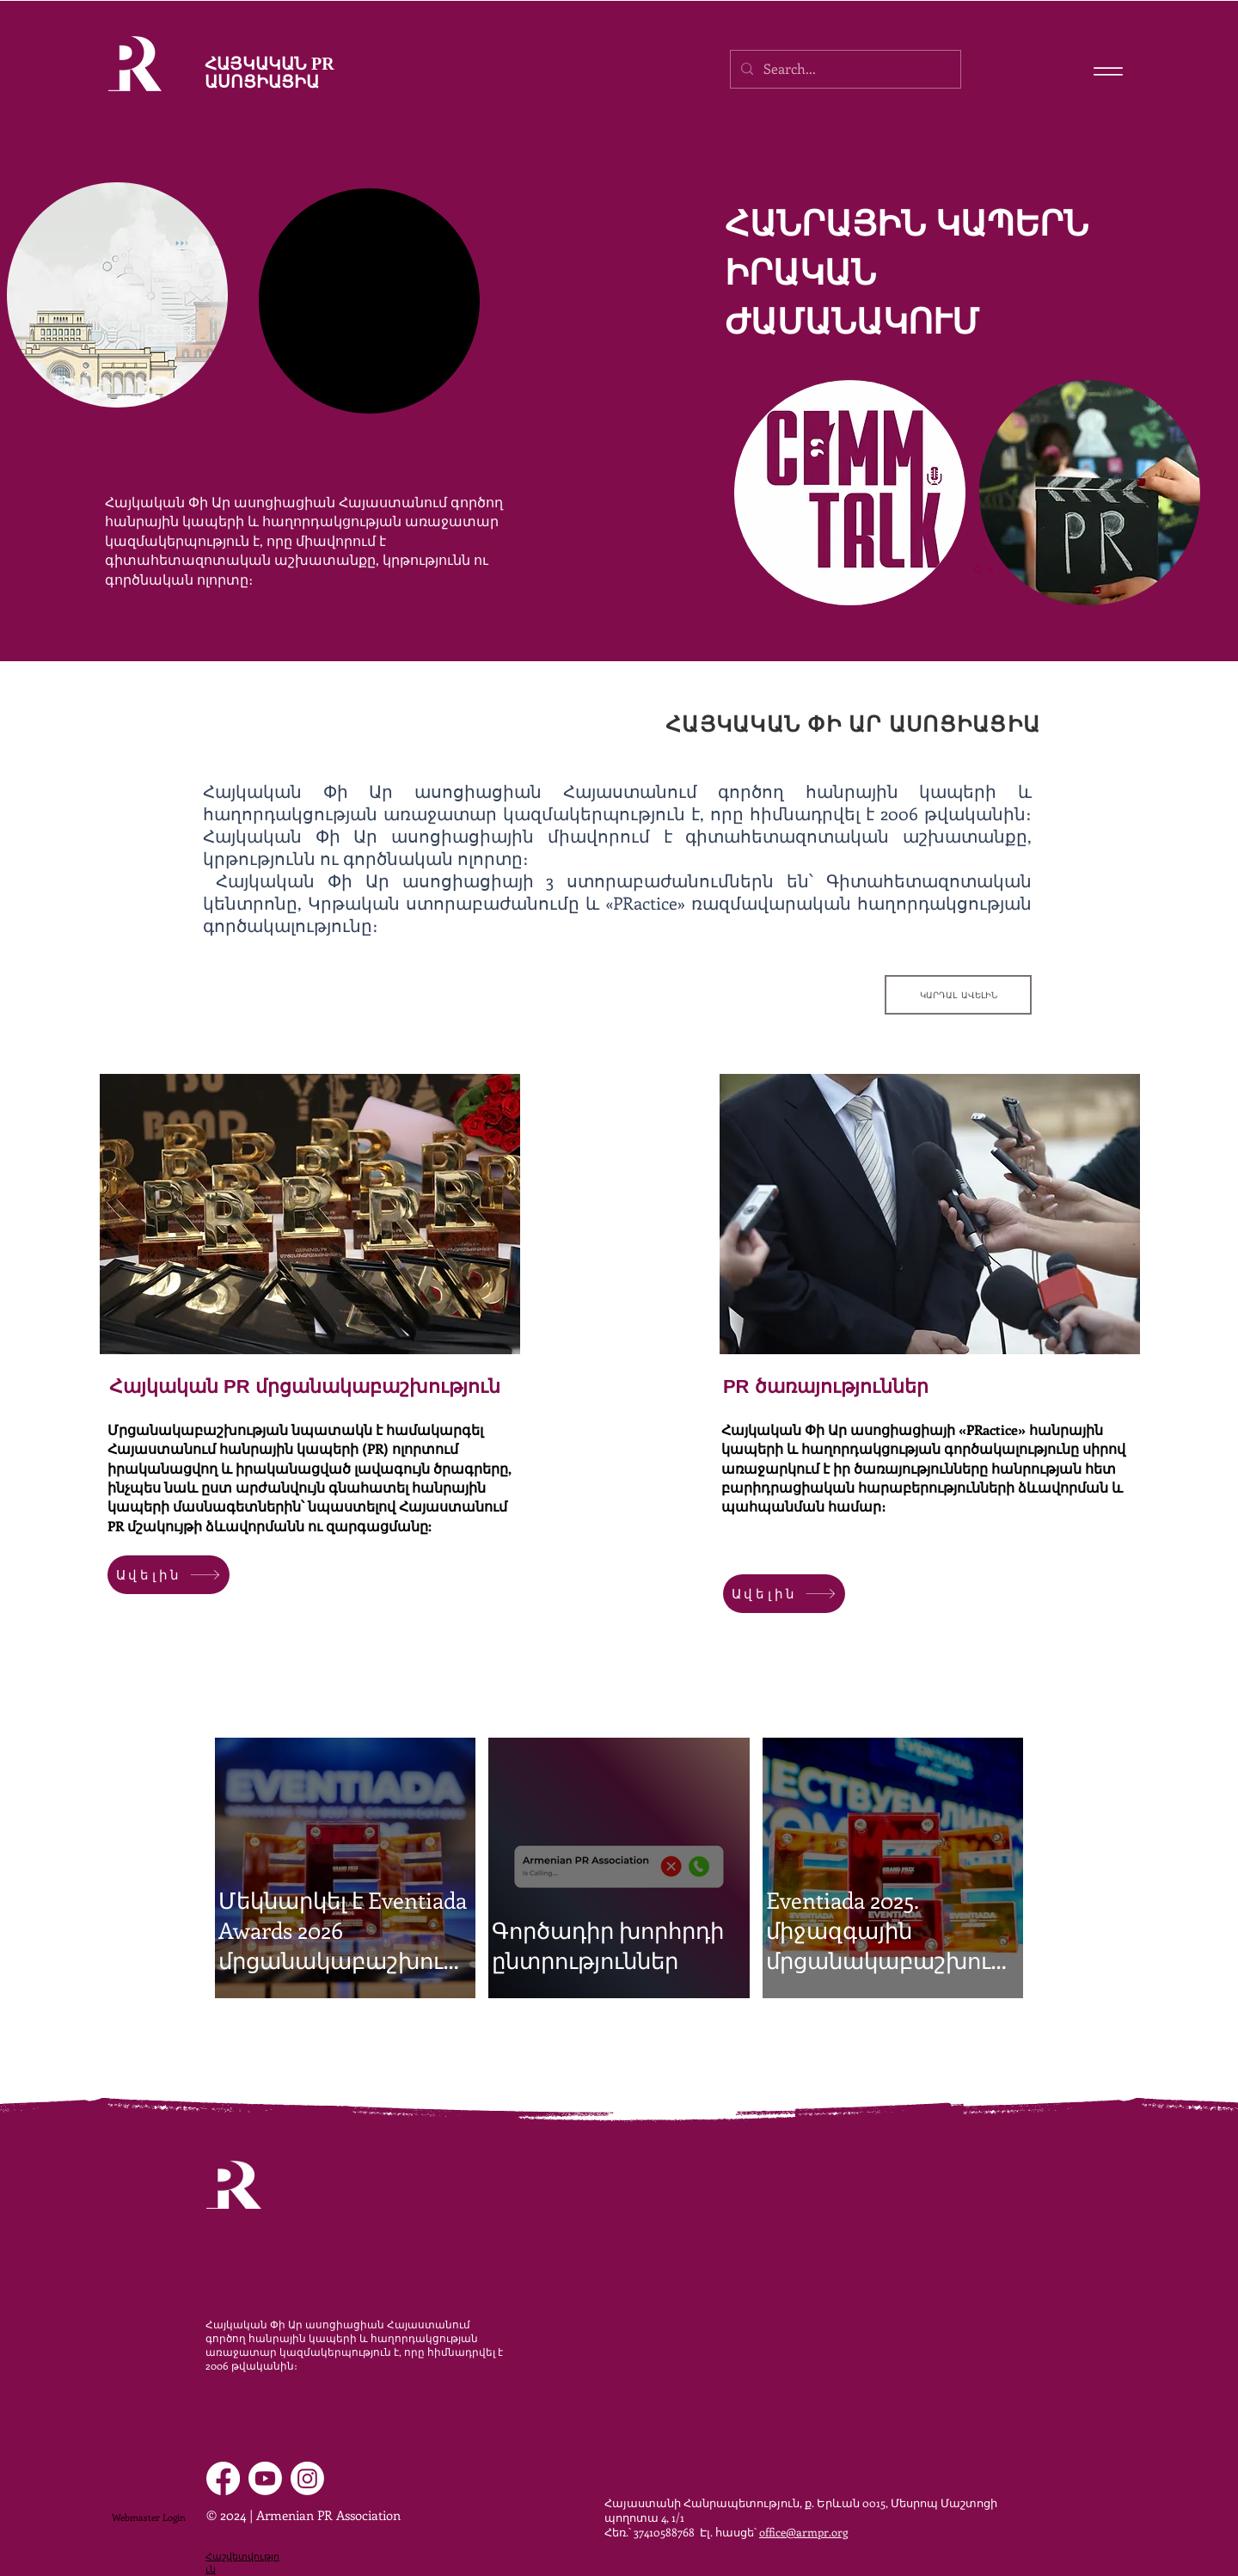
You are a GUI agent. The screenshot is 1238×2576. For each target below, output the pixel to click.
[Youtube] (265, 2478)
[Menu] (1108, 71)
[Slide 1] (978, 569)
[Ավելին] (168, 1574)
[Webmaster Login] (148, 2517)
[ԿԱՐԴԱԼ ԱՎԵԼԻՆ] (958, 995)
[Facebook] (223, 2478)
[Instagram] (307, 2478)
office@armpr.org (803, 2531)
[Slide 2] (990, 569)
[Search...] (843, 69)
